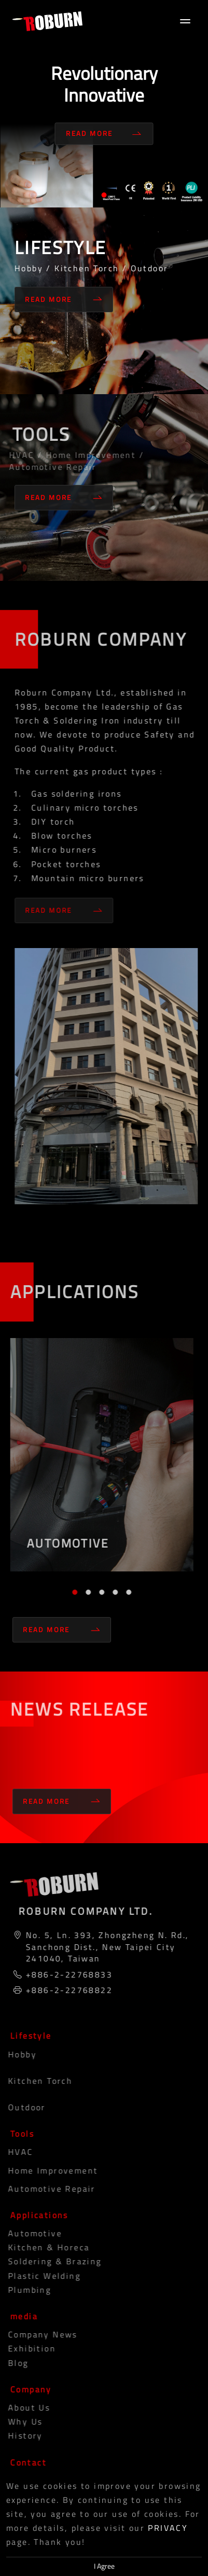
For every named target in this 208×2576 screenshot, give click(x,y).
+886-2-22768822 (66, 1990)
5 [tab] (126, 1592)
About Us (24, 2407)
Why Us (20, 2421)
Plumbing (24, 2289)
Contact (26, 2462)
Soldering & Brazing (50, 2261)
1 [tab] (104, 195)
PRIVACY (168, 2528)
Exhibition (27, 2348)
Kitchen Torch (35, 2080)
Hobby (17, 2054)
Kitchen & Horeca (44, 2247)
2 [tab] (85, 1592)
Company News (38, 2334)
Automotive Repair (47, 2188)
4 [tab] (112, 1592)
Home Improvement (48, 2170)
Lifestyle (28, 2035)
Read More (104, 134)
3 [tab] (99, 1592)
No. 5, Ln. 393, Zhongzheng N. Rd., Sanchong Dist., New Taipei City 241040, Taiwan (105, 1946)
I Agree (104, 2566)
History (20, 2435)
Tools (20, 2133)
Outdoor (22, 2107)
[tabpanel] (104, 103)
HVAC (16, 2152)
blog (13, 2363)
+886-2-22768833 (66, 1974)
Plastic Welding (39, 2275)
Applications (37, 2215)
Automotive (30, 2233)
